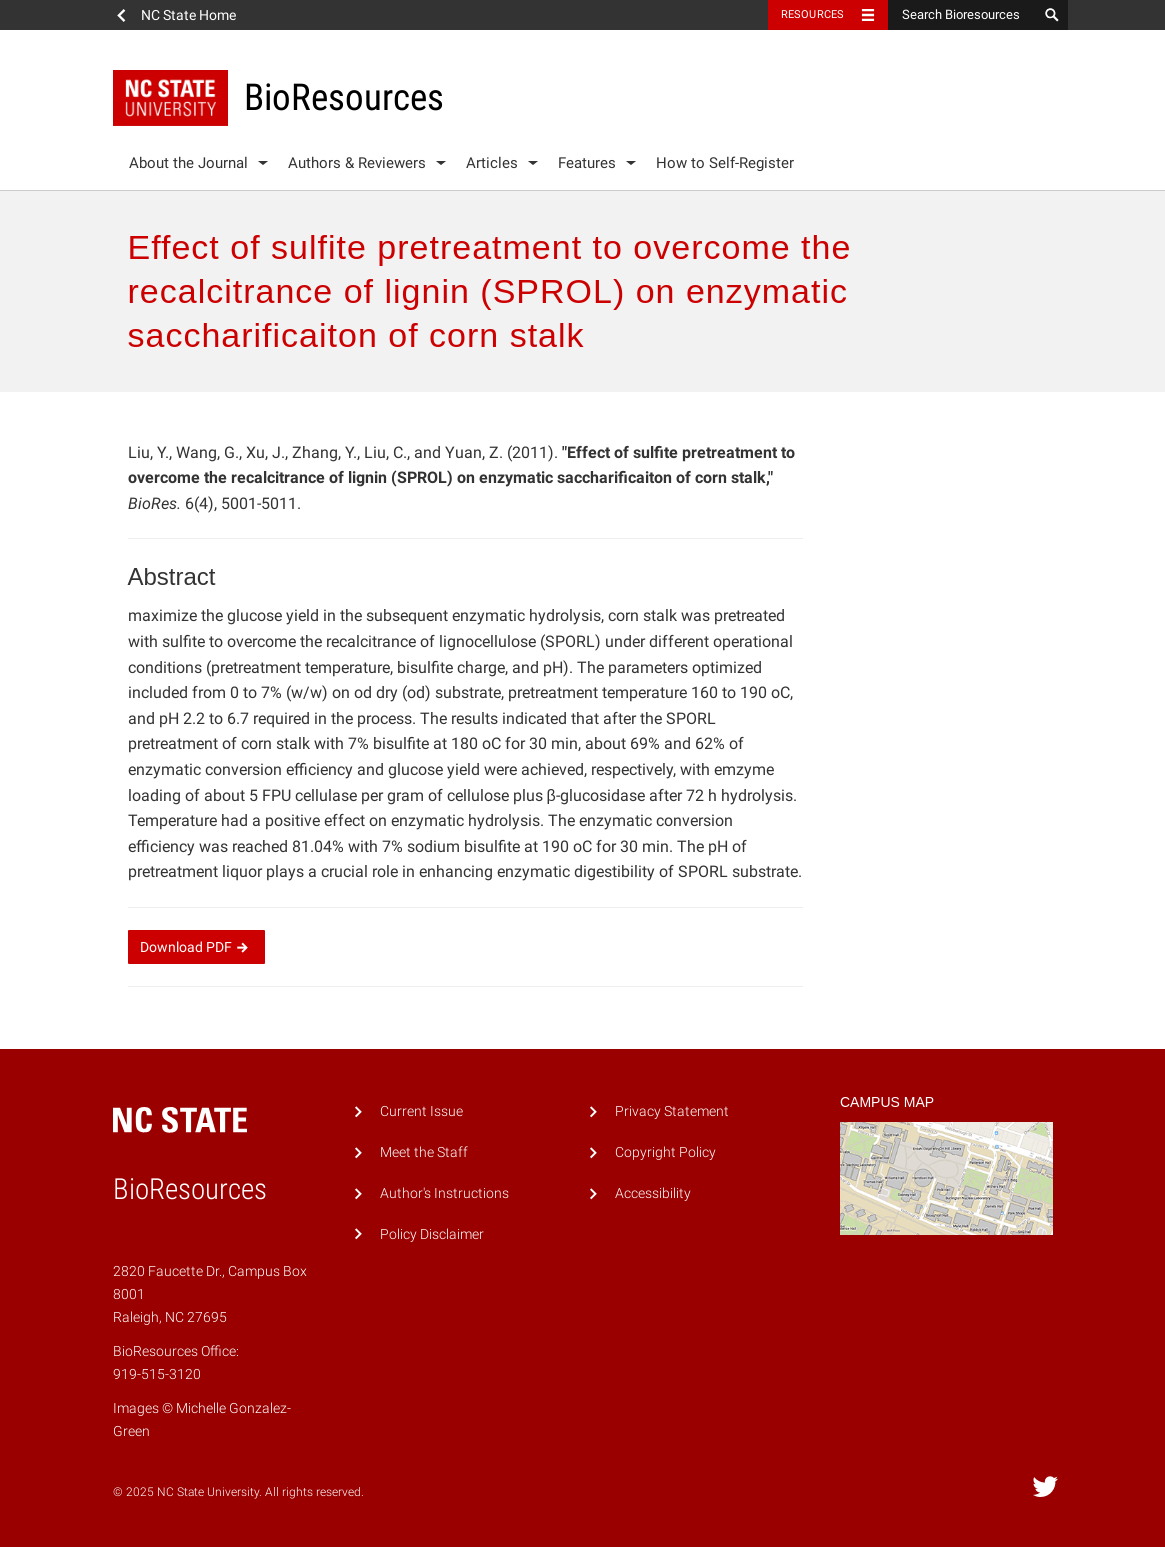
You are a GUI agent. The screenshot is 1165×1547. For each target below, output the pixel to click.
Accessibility (653, 1193)
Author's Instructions (444, 1193)
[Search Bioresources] (963, 15)
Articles (492, 163)
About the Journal (188, 163)
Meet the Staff (424, 1152)
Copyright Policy (665, 1152)
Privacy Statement (672, 1111)
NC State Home (188, 15)
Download (196, 947)
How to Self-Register (725, 163)
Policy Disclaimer (432, 1234)
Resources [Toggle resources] (813, 14)
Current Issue (421, 1111)
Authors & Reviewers (357, 163)
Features (587, 163)
